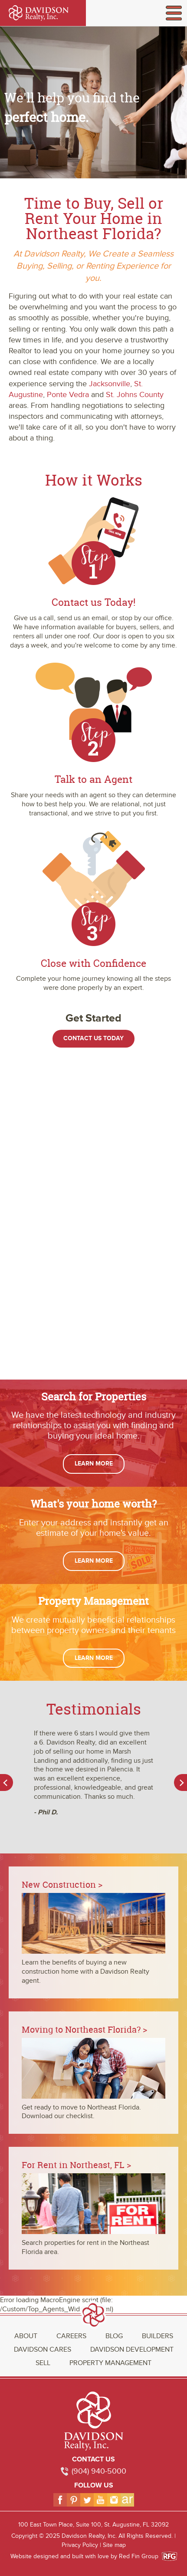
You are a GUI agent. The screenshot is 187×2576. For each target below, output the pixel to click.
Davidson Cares (42, 2349)
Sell (43, 2363)
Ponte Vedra (68, 394)
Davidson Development (132, 2349)
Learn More (94, 1463)
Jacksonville (109, 383)
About (25, 2336)
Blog (114, 2336)
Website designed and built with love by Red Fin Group (87, 2556)
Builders (157, 2336)
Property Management (110, 2363)
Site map (114, 2545)
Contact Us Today (93, 1038)
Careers (71, 2336)
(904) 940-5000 (99, 2471)
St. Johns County (135, 394)
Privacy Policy (80, 2545)
